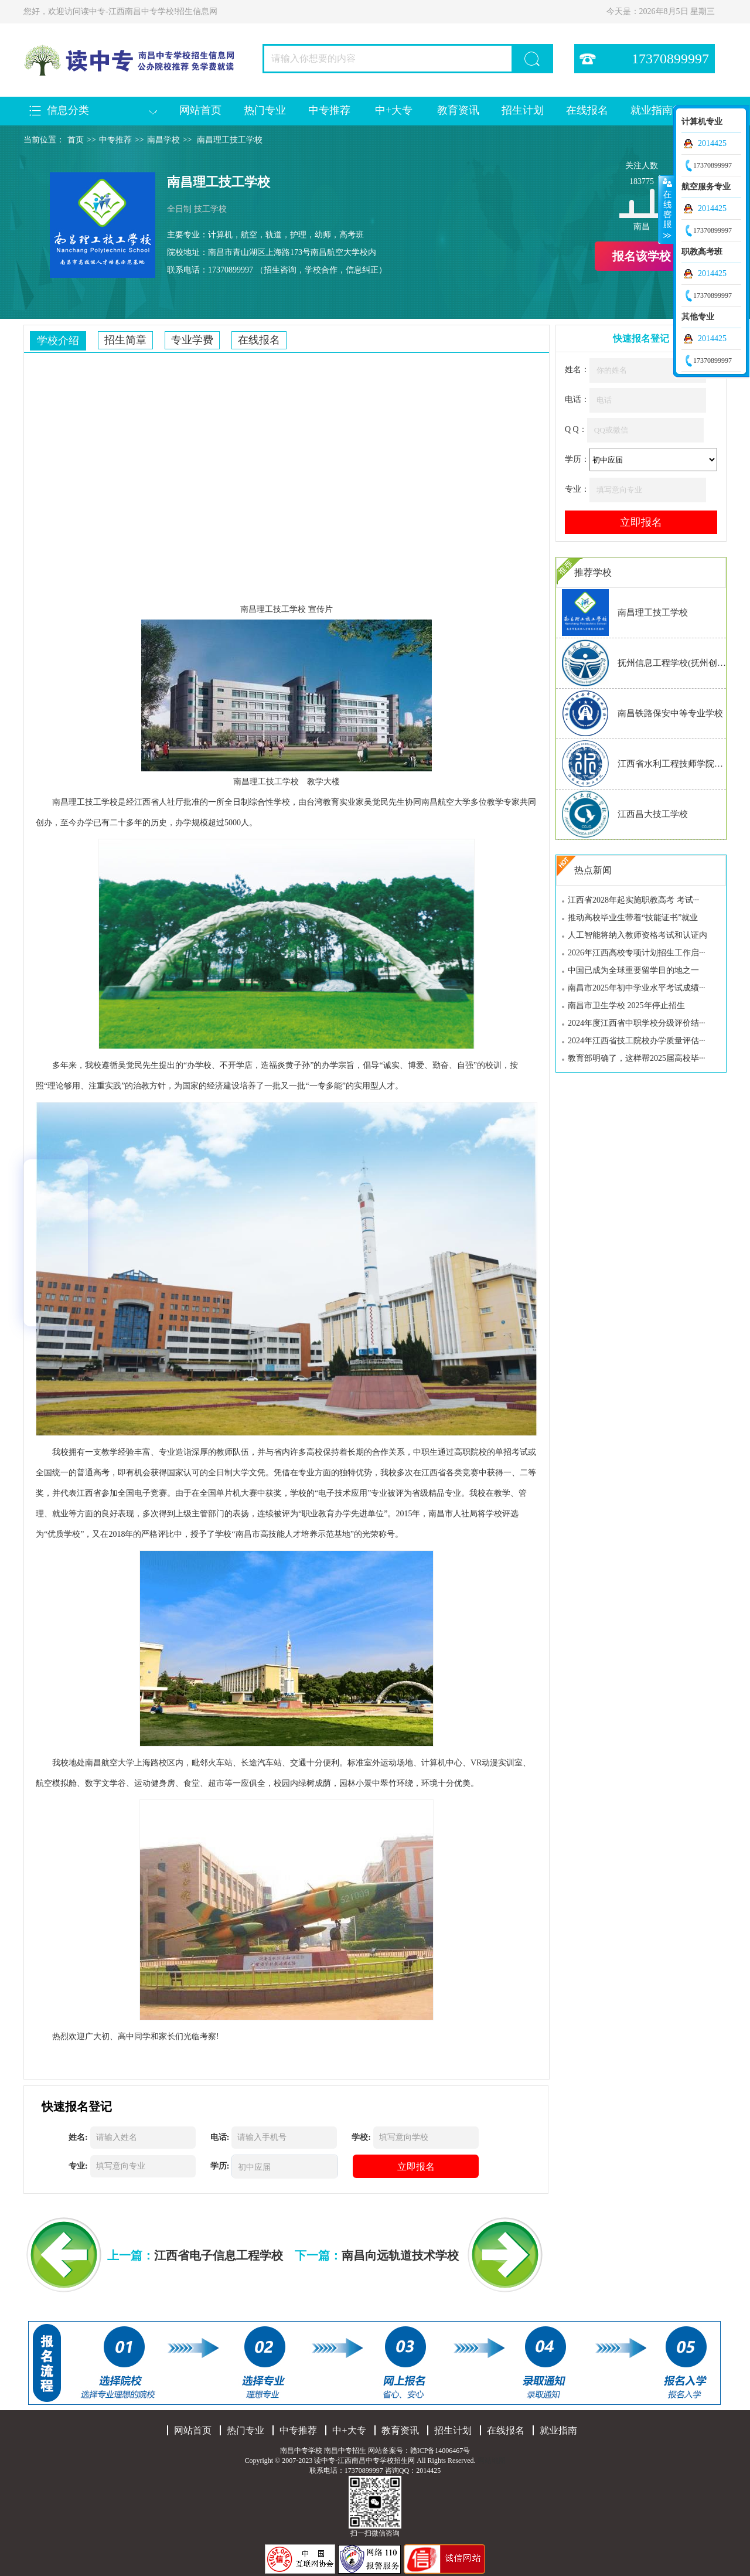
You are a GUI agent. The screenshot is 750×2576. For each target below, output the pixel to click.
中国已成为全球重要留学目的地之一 (633, 970)
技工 (281, 609)
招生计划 (523, 110)
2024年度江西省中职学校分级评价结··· (636, 1023)
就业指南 (651, 110)
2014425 (712, 143)
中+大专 (393, 110)
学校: (361, 2137)
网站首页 (200, 110)
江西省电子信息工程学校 (218, 2255)
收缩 (666, 209)
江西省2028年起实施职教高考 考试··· (633, 900)
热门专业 (265, 110)
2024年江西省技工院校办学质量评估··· (636, 1040)
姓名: (78, 2137)
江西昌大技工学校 (653, 814)
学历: (220, 2166)
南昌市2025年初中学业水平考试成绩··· (636, 988)
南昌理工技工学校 (229, 139)
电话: (220, 2137)
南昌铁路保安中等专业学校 (670, 713)
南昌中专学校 (302, 2450)
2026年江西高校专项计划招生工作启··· (636, 952)
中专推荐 (329, 110)
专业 (167, 1452)
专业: (78, 2166)
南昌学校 (163, 139)
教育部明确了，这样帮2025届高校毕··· (636, 1058)
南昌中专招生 (345, 2450)
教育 (331, 802)
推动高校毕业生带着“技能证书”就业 (633, 917)
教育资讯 (458, 110)
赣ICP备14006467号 (440, 2450)
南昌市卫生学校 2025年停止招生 (626, 1005)
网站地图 (492, 2460)
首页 (75, 139)
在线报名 (587, 110)
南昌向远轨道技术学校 (400, 2255)
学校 (297, 609)
